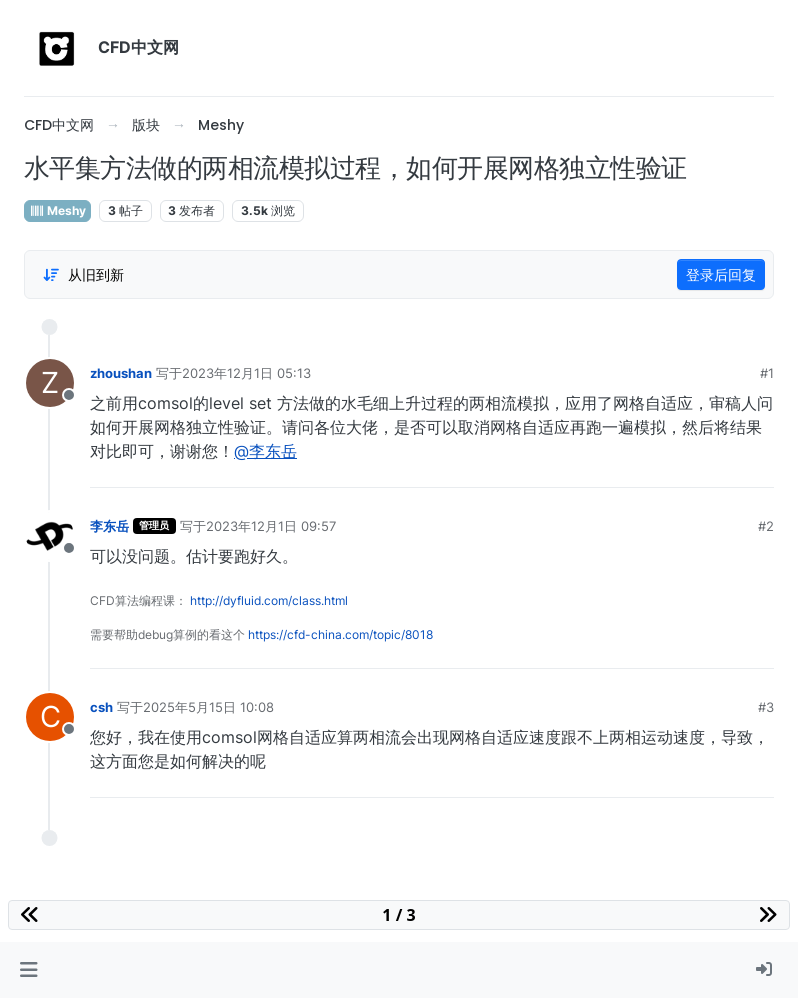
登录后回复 (721, 274)
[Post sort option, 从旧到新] (83, 275)
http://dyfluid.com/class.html (269, 600)
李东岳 (109, 526)
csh (101, 707)
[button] (28, 970)
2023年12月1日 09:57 (271, 526)
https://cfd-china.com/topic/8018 (340, 634)
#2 (766, 526)
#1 (767, 373)
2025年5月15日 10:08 (208, 707)
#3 (766, 707)
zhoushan (121, 373)
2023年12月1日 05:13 (246, 373)
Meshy (57, 210)
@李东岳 (265, 451)
